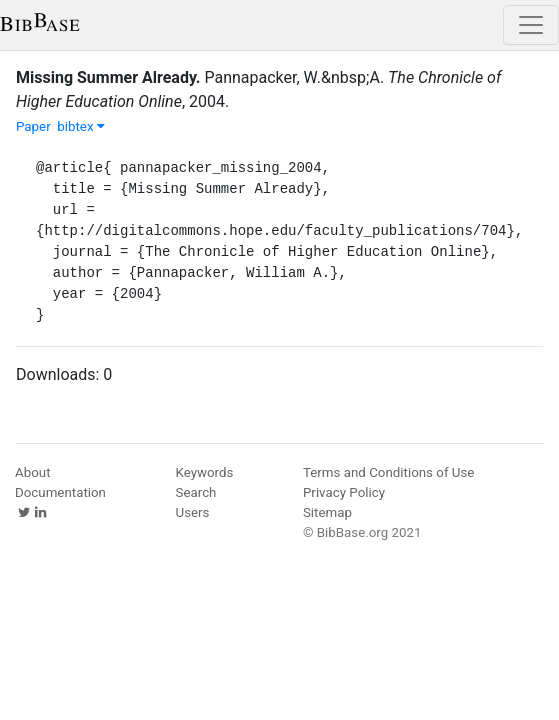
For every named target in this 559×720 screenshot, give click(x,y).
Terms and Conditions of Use (388, 472)
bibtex (81, 126)
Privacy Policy (344, 492)
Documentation (60, 492)
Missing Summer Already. (108, 77)
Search (196, 492)
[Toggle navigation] (531, 25)
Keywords (205, 472)
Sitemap (327, 512)
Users (193, 512)
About (33, 472)
